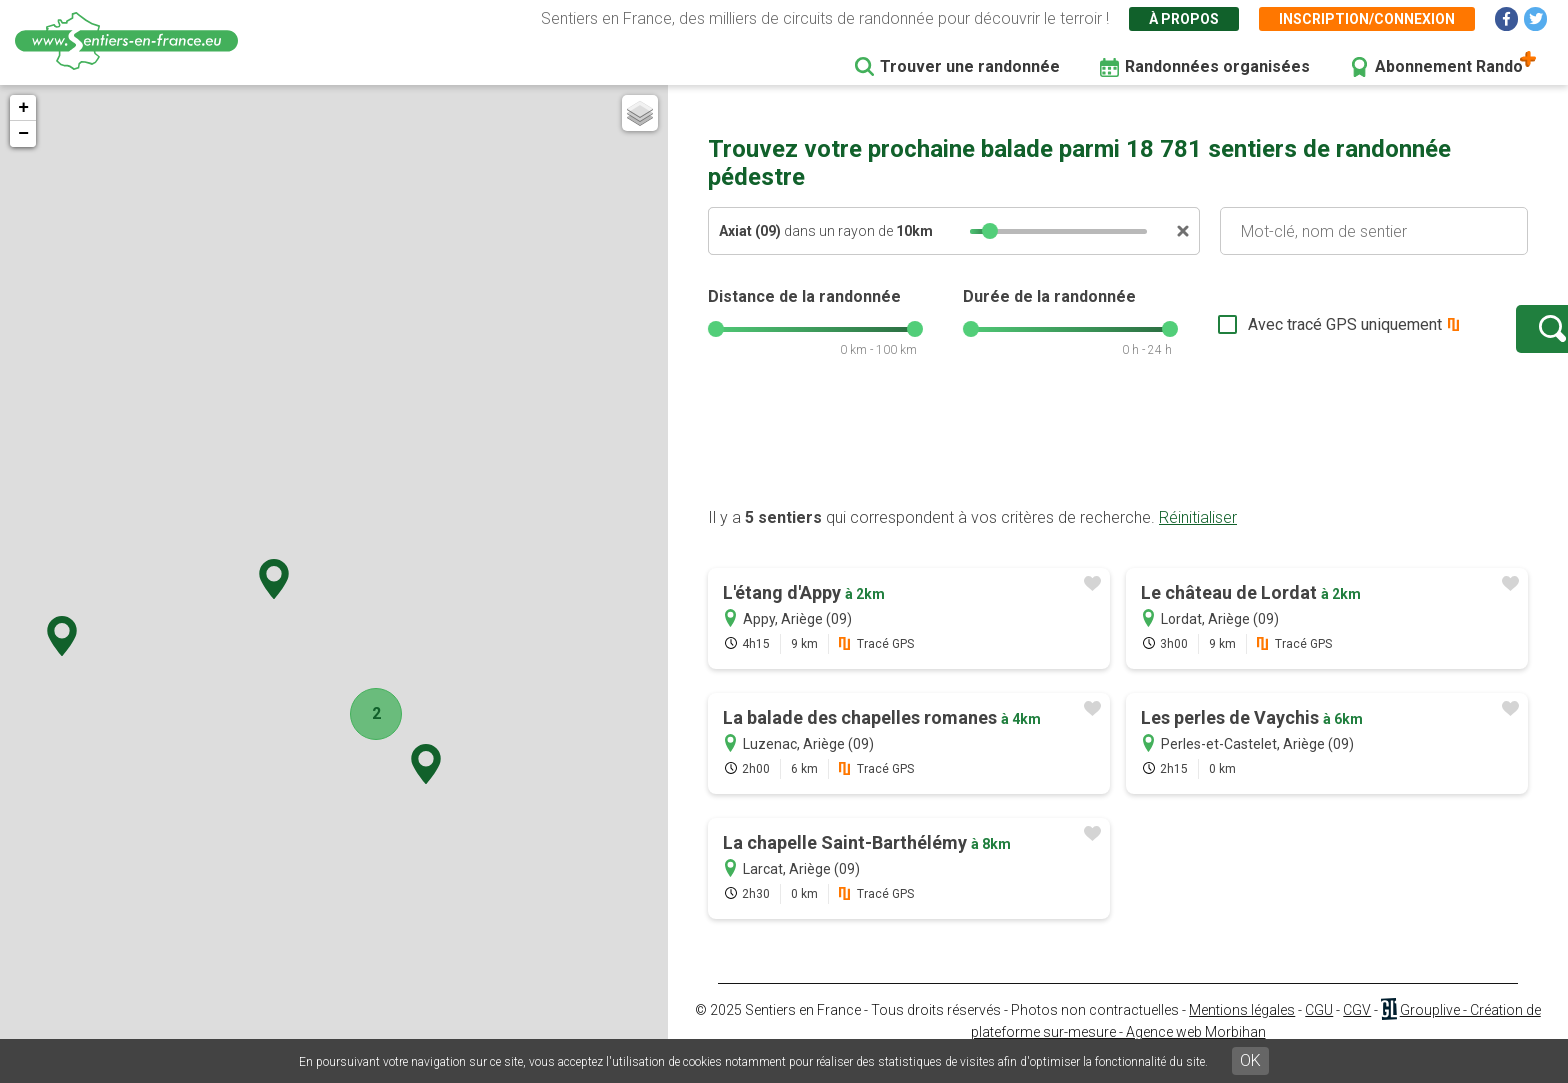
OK (1250, 1060)
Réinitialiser (1198, 537)
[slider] (990, 231)
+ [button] (23, 108)
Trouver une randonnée (970, 66)
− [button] (23, 134)
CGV (1357, 1030)
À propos (1184, 19)
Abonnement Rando (1449, 66)
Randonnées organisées (1217, 66)
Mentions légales (1242, 1030)
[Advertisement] (1118, 463)
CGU (1319, 1030)
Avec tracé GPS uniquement (1283, 334)
